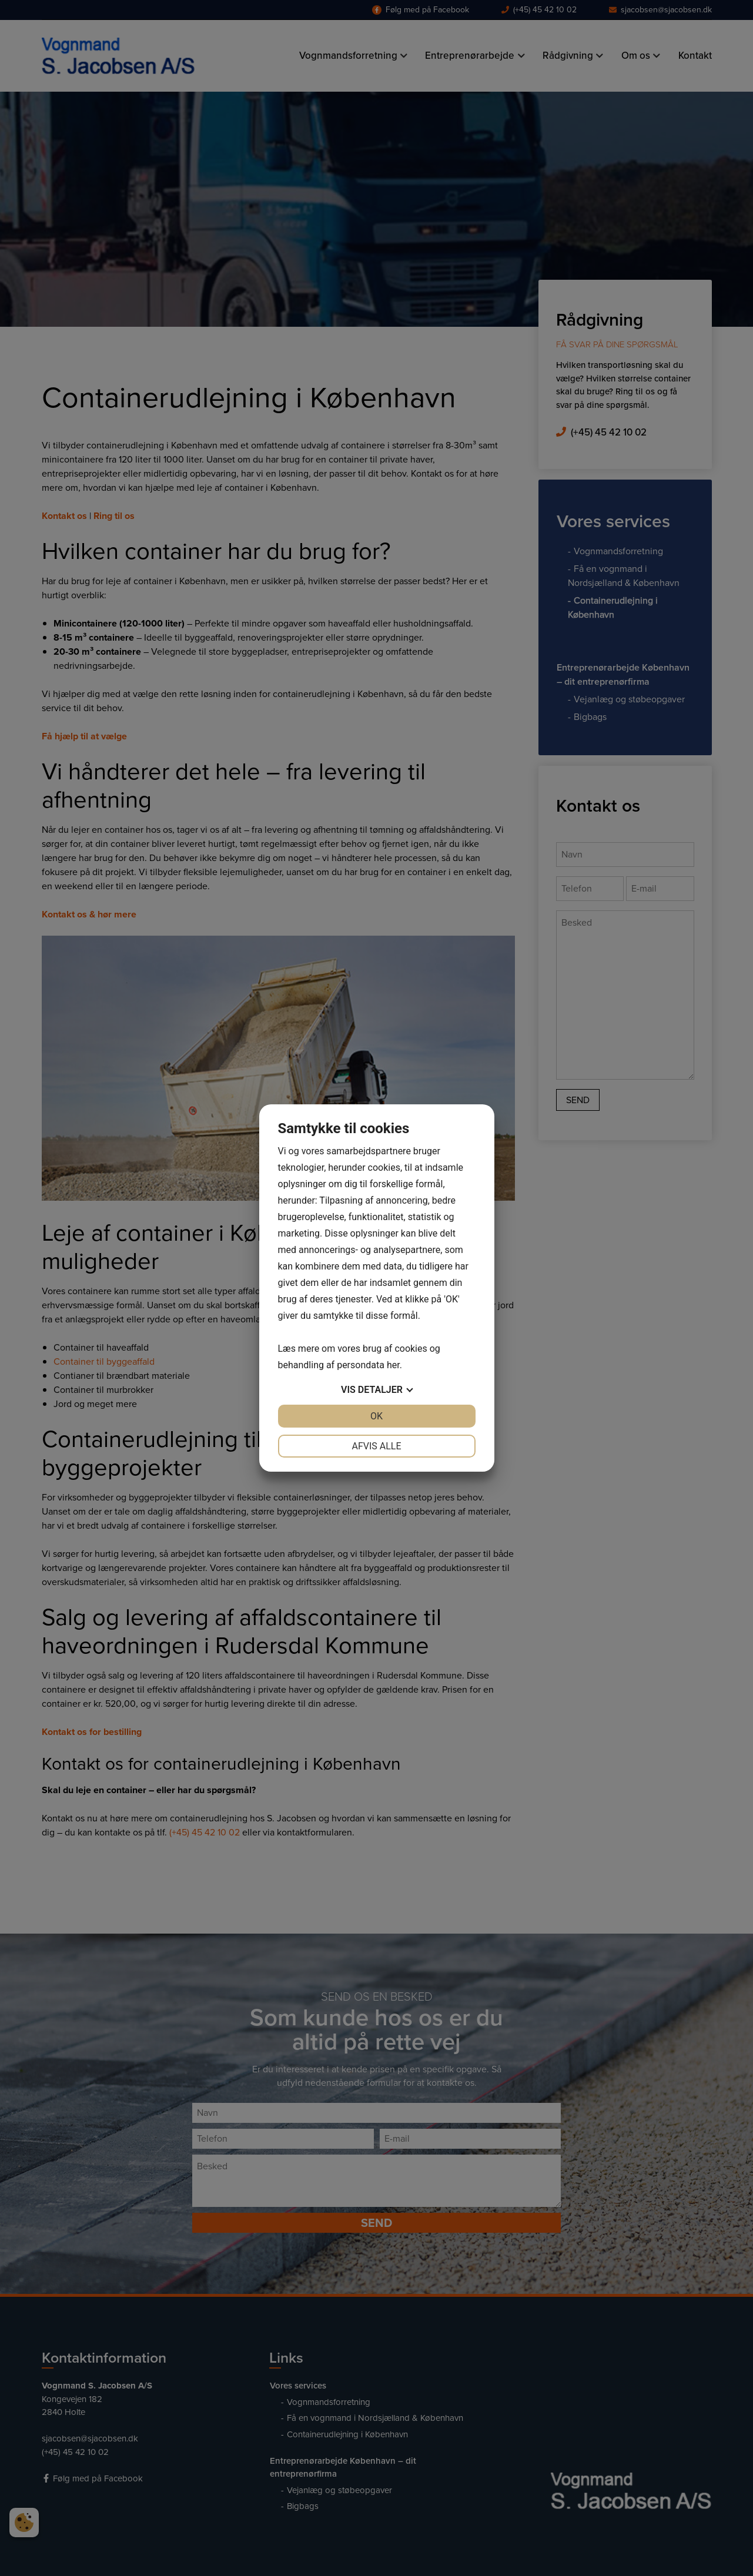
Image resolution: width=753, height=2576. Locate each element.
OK (376, 1416)
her (393, 1365)
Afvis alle (376, 1446)
